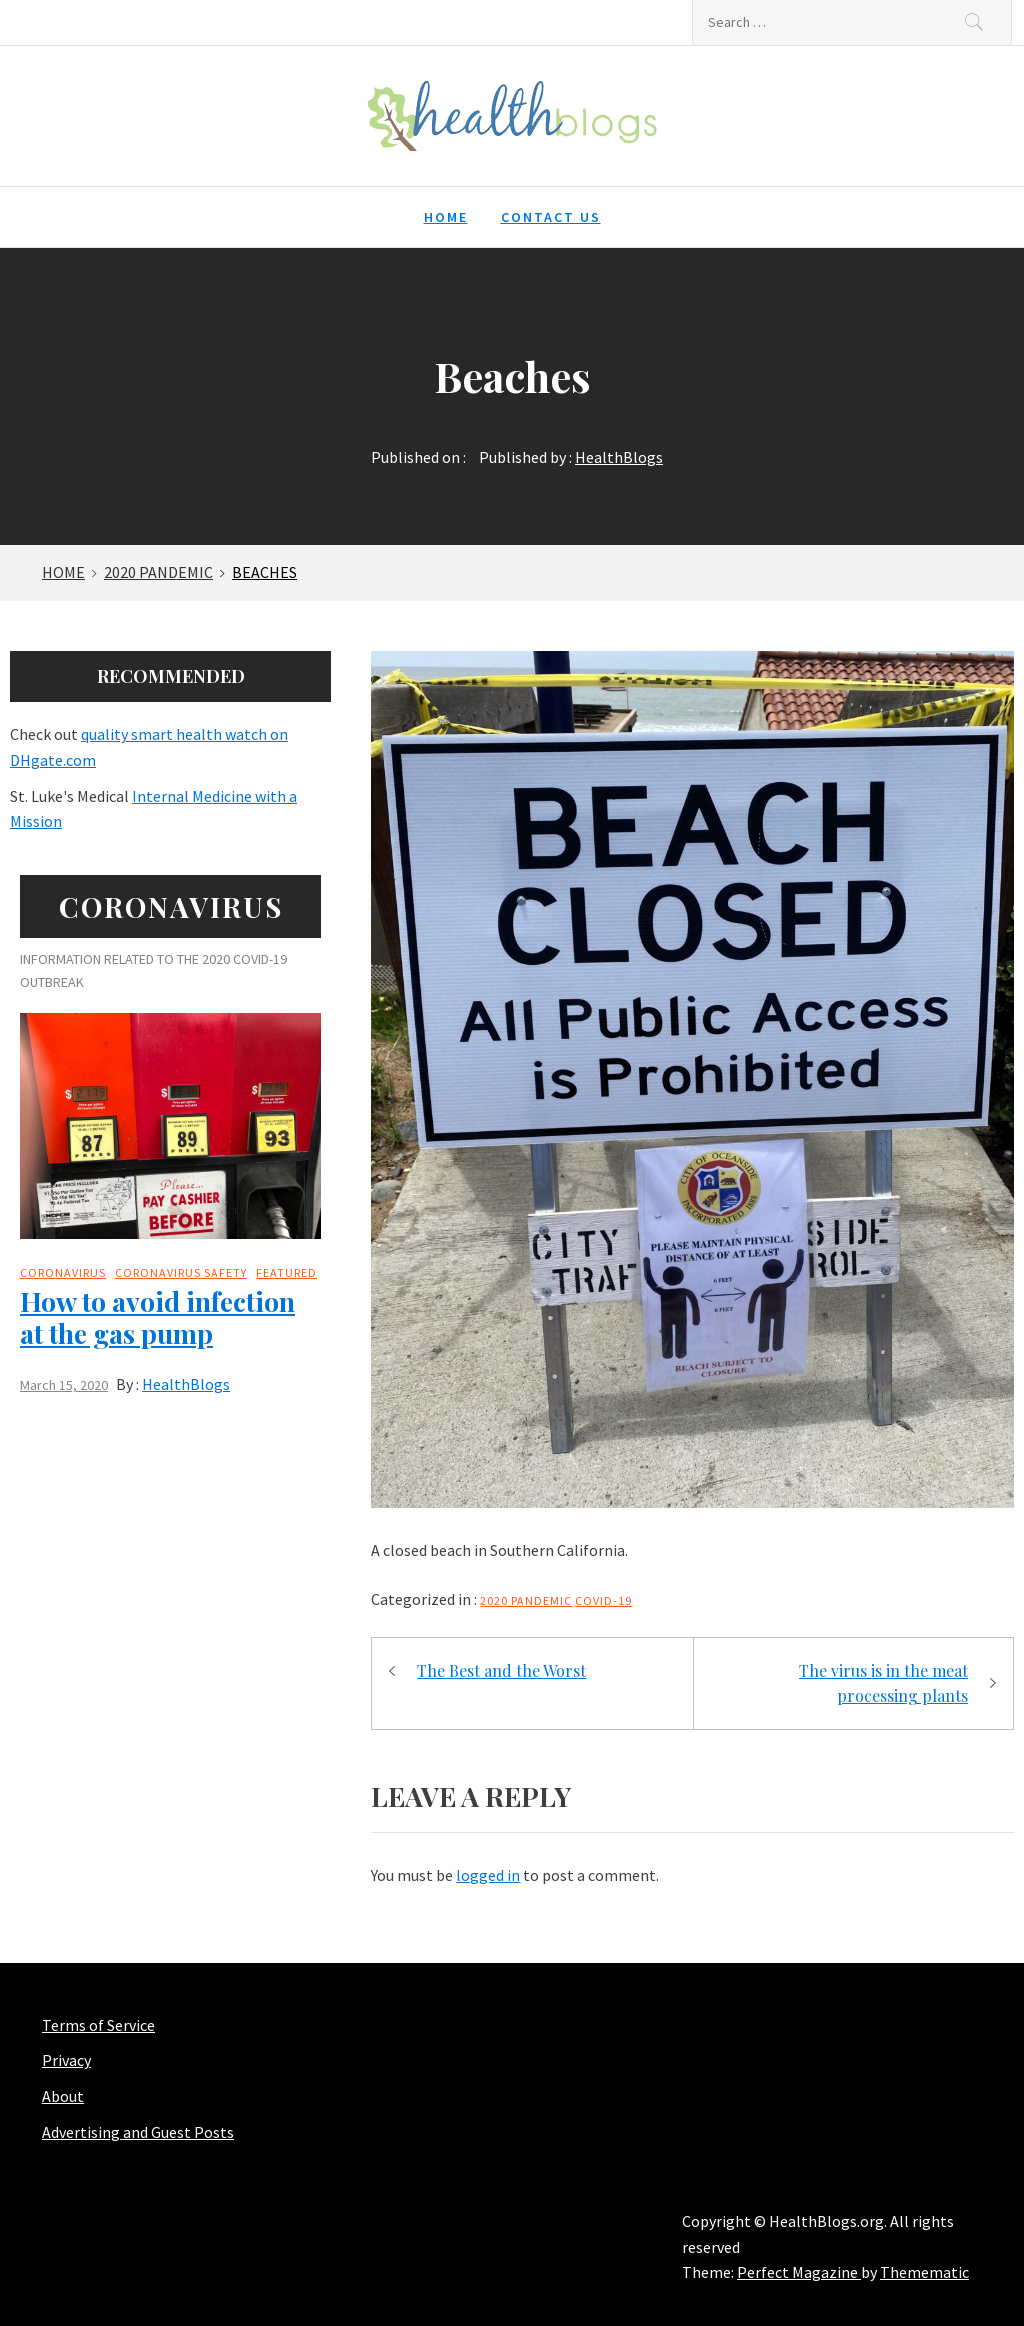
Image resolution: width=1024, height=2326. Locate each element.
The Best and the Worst (501, 1670)
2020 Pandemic (526, 1600)
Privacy (66, 2060)
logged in (488, 1875)
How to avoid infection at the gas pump (157, 1317)
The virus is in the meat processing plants (883, 1683)
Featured (286, 1272)
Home (446, 217)
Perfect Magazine (799, 2272)
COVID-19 (603, 1600)
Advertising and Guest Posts (138, 2132)
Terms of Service (98, 2025)
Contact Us (551, 217)
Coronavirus (63, 1272)
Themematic (924, 2272)
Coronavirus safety (181, 1272)
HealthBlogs (619, 457)
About (63, 2096)
